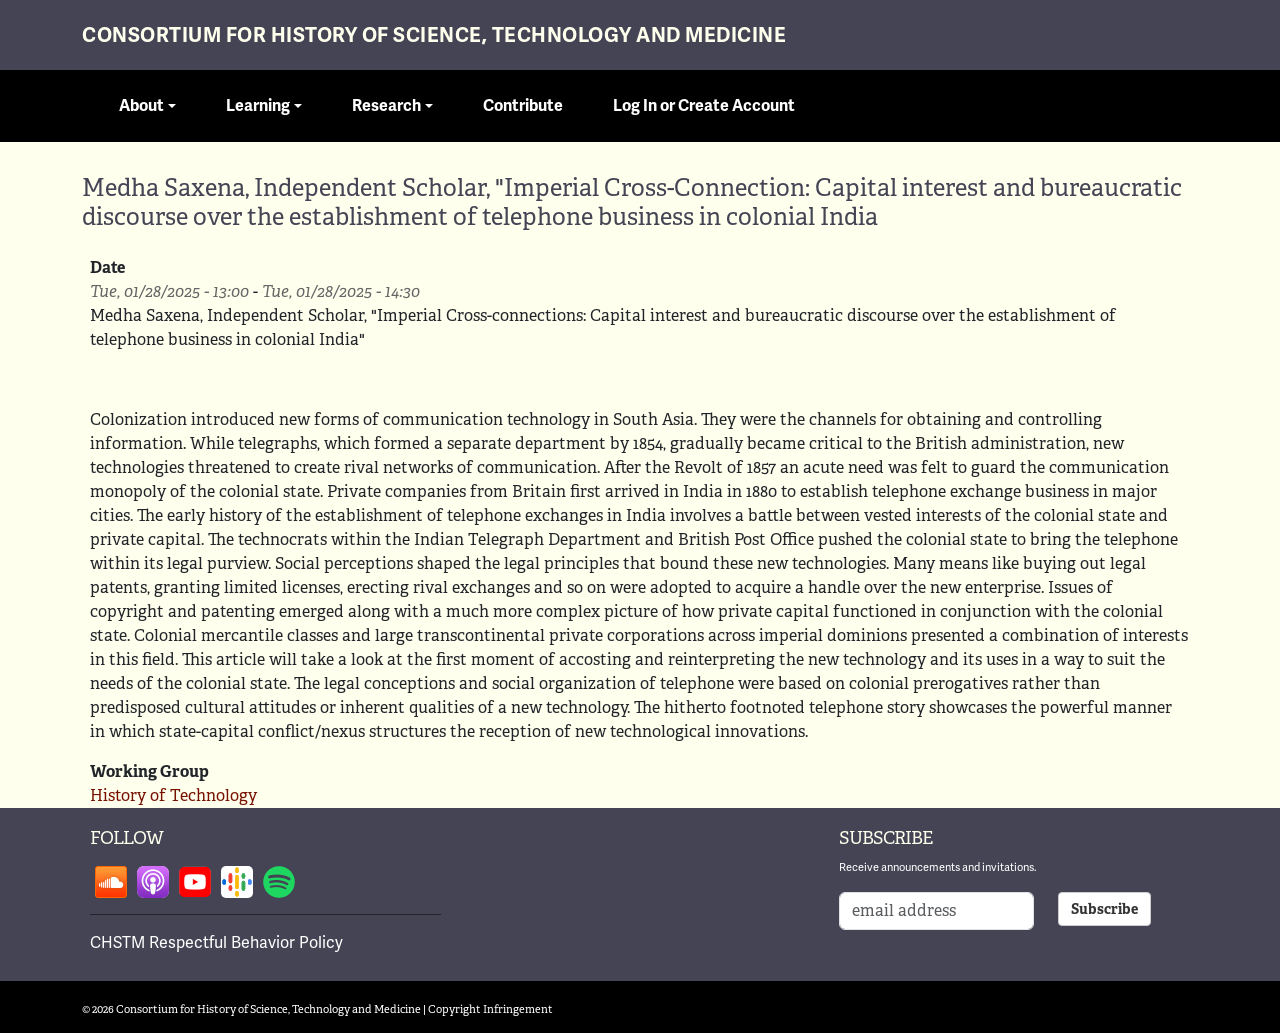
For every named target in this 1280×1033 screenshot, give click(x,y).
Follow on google (237, 882)
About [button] (141, 106)
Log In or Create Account (704, 106)
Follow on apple (153, 882)
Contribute (523, 106)
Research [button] (386, 106)
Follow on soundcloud (111, 882)
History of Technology (173, 795)
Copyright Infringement (490, 1009)
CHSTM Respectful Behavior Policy (216, 943)
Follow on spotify (279, 882)
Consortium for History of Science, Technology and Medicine (434, 35)
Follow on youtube (195, 882)
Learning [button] (258, 106)
